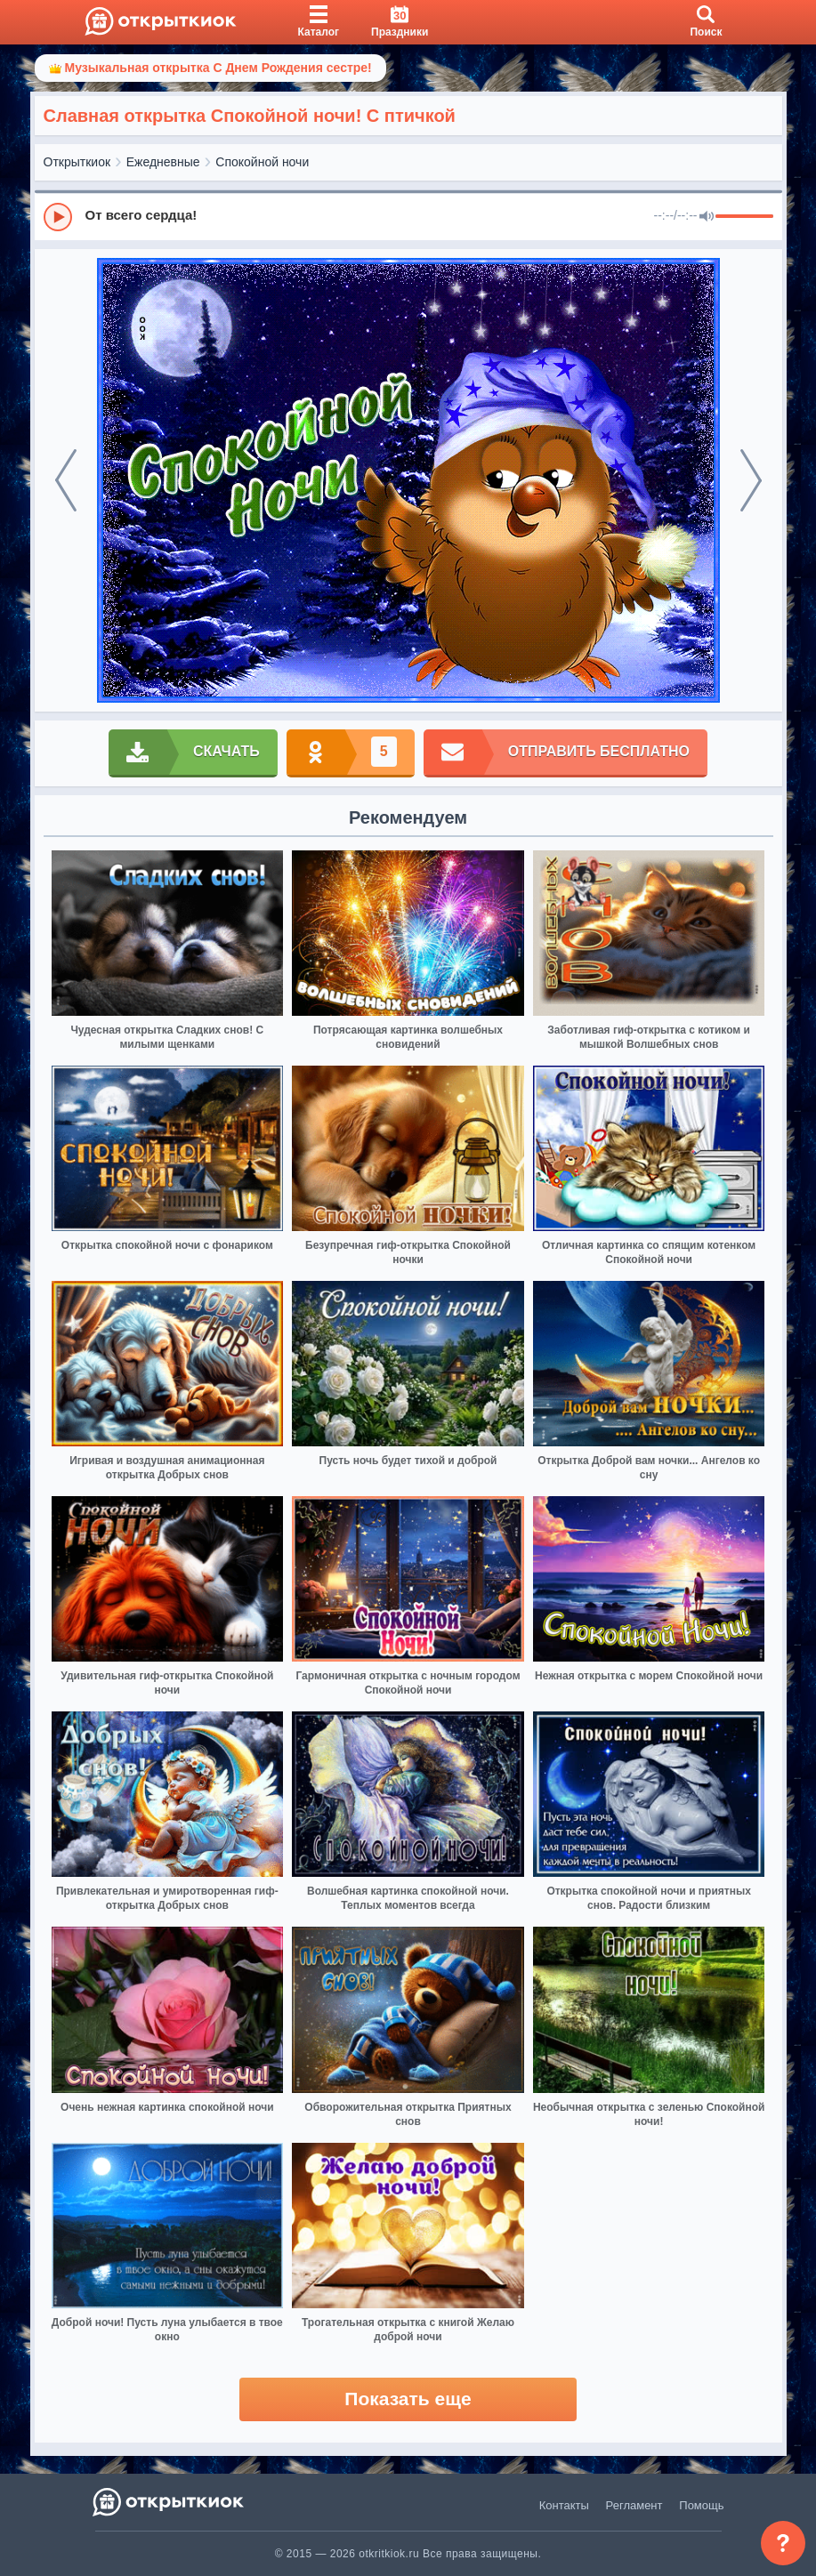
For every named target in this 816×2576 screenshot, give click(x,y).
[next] (751, 480)
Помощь (701, 2505)
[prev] (66, 480)
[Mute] (706, 217)
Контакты (564, 2505)
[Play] (58, 217)
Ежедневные (163, 162)
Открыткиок (77, 162)
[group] (408, 216)
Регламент (634, 2505)
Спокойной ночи (262, 162)
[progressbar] (744, 217)
